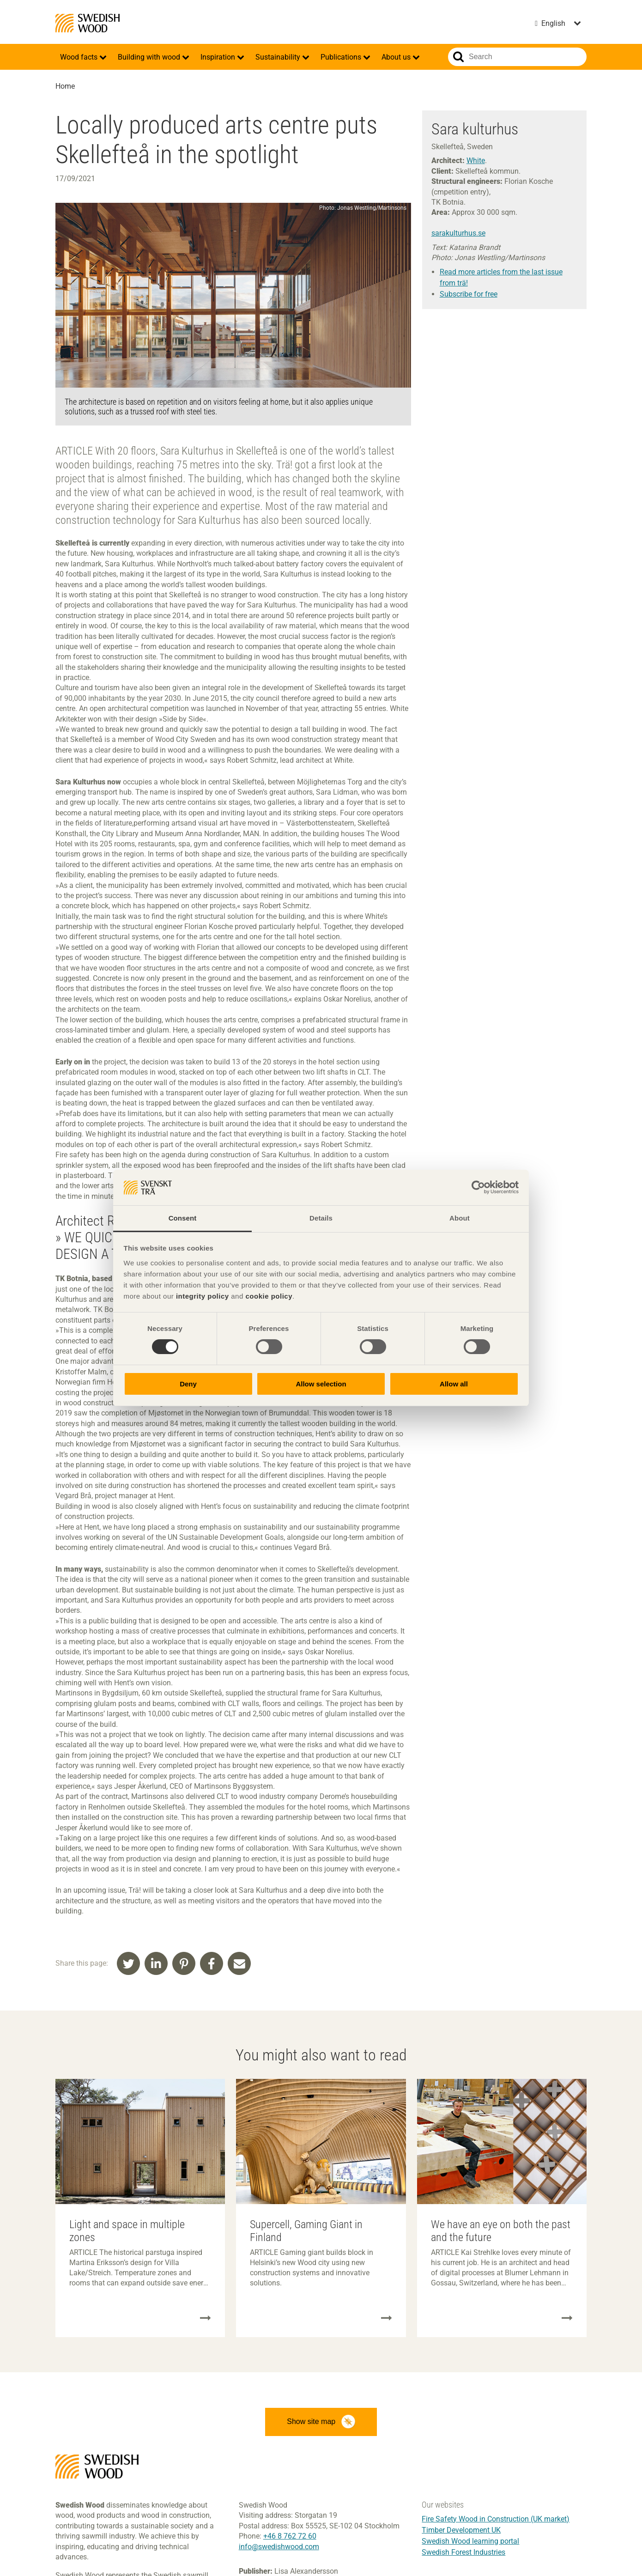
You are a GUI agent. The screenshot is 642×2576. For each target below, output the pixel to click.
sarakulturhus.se (458, 233)
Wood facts (79, 57)
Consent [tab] (183, 1218)
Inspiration (218, 57)
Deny (188, 1384)
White (475, 160)
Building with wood (150, 57)
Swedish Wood (87, 23)
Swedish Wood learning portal (470, 2544)
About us (397, 57)
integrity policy (202, 1296)
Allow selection (321, 1384)
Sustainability (278, 57)
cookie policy (268, 1296)
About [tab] (459, 1218)
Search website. (458, 57)
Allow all (454, 1384)
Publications (342, 57)
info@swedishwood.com (279, 2549)
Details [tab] (321, 1218)
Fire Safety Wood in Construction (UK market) (495, 2522)
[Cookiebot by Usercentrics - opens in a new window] (478, 1187)
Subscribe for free (468, 294)
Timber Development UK (461, 2533)
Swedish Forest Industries (463, 2555)
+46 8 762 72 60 (289, 2539)
